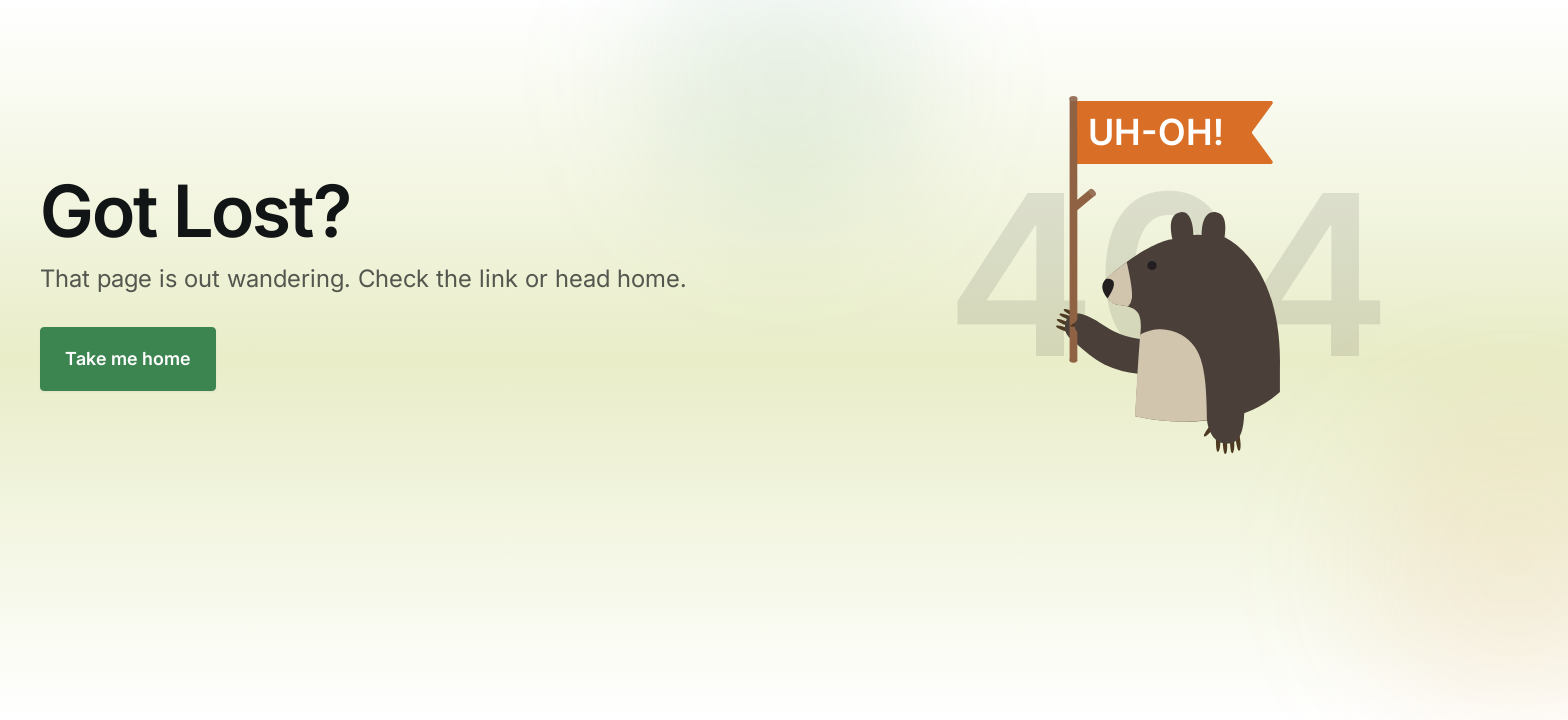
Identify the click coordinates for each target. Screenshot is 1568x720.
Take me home (128, 358)
